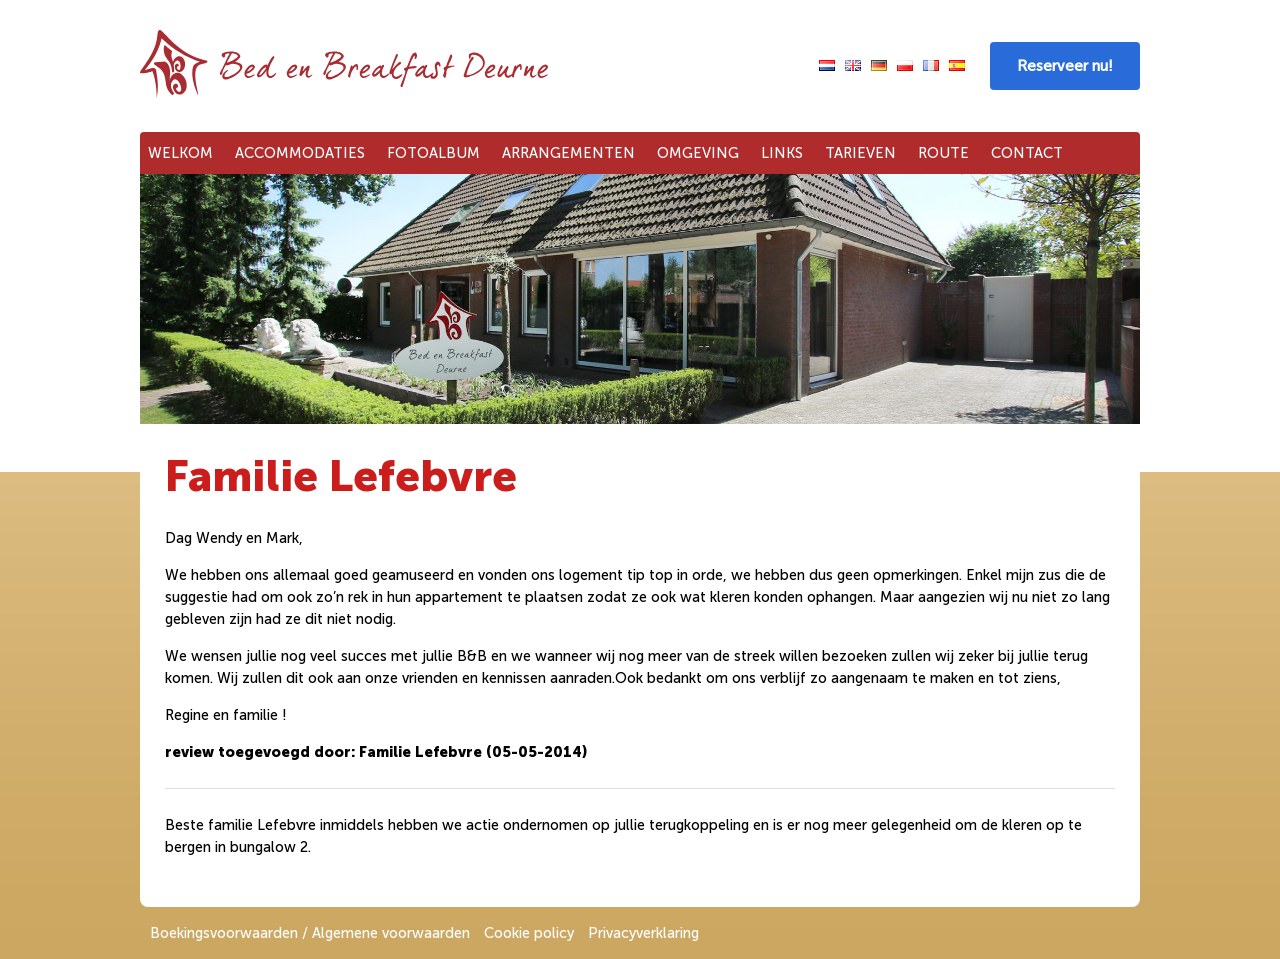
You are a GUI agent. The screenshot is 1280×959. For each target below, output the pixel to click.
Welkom (180, 153)
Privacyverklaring (643, 933)
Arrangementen (568, 153)
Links (782, 153)
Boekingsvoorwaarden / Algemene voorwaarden (310, 933)
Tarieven (860, 153)
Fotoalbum (433, 153)
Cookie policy (529, 933)
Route (943, 153)
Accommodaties (300, 153)
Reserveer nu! (1065, 66)
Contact (1027, 153)
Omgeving (698, 153)
